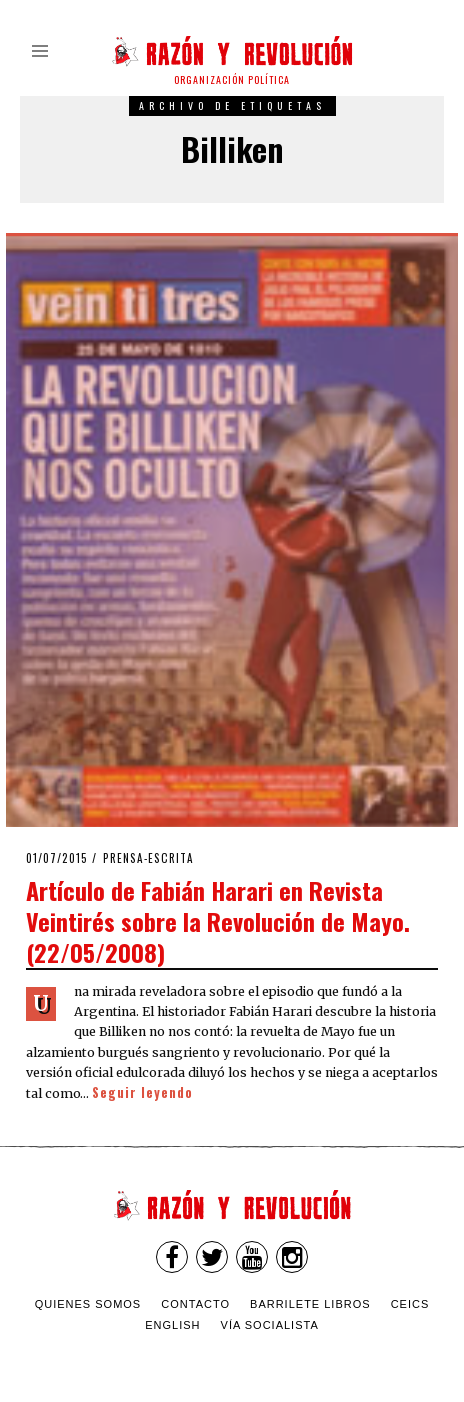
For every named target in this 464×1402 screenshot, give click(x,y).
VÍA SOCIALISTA (270, 1325)
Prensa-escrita (148, 858)
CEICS (410, 1304)
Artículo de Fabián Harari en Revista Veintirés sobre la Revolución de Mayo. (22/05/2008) (218, 921)
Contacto (195, 1304)
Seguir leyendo (142, 1092)
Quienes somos (88, 1304)
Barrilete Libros (310, 1304)
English (172, 1325)
